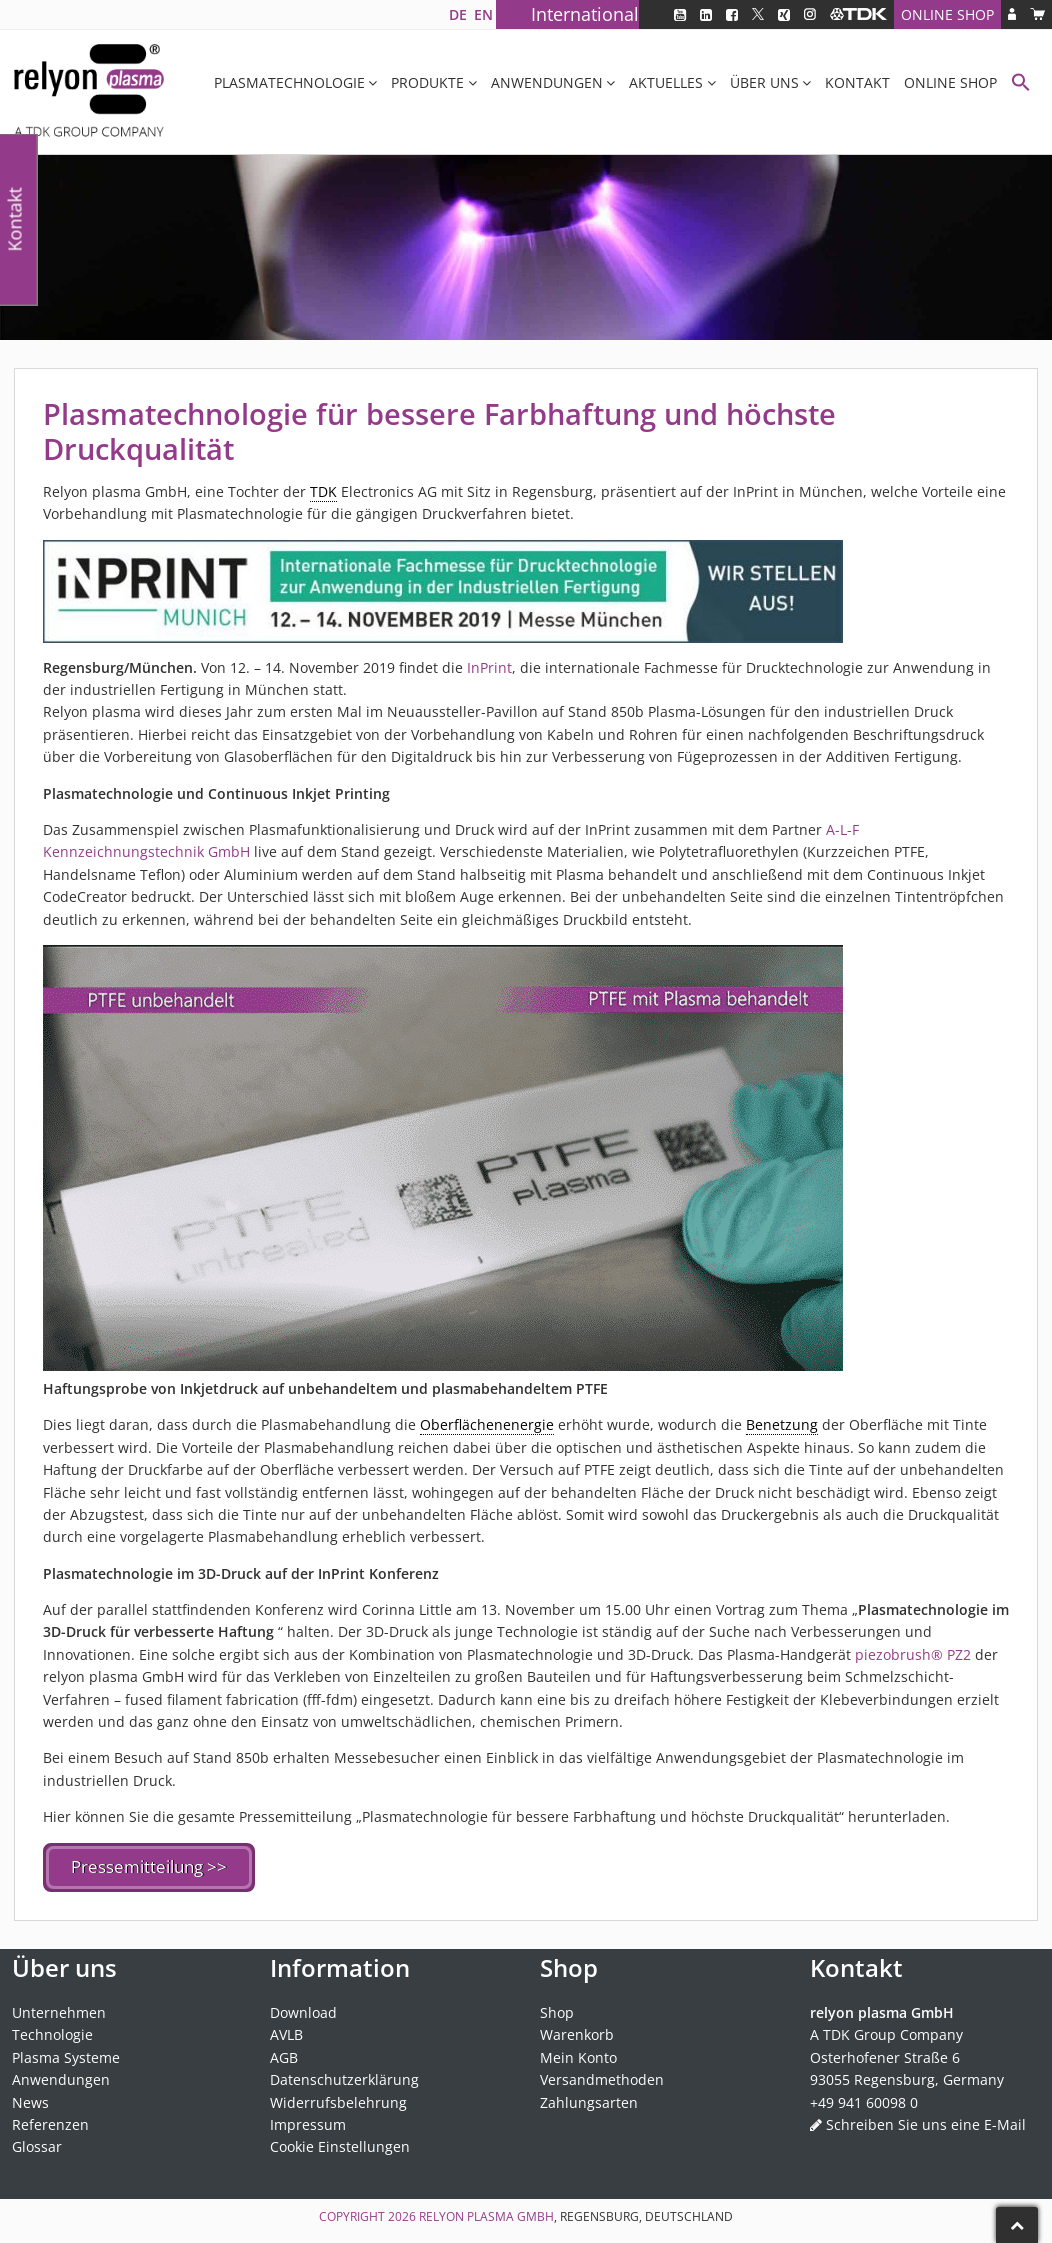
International (585, 14)
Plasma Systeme (66, 2053)
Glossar (37, 2143)
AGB (284, 2053)
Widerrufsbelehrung (338, 2098)
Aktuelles (666, 82)
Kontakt (857, 82)
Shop (557, 2008)
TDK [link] (323, 491)
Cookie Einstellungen (340, 2143)
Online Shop (947, 14)
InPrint (489, 667)
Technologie (52, 2031)
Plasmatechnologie (289, 82)
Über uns (764, 82)
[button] (1021, 84)
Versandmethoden (602, 2075)
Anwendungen (547, 82)
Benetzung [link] (782, 1424)
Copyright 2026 (369, 2212)
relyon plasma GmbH (486, 2212)
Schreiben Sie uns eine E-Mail (926, 2120)
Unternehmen (59, 2008)
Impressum (308, 2120)
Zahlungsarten (589, 2098)
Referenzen (50, 2120)
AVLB (286, 2031)
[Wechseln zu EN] (483, 14)
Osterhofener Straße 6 (885, 2053)
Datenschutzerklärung (344, 2075)
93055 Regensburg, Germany (907, 2075)
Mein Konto (578, 2053)
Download (303, 2008)
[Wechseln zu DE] (457, 14)
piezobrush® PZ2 (913, 1654)
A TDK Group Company (886, 2031)
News (30, 2098)
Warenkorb (577, 2031)
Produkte (427, 82)
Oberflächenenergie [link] (487, 1424)
